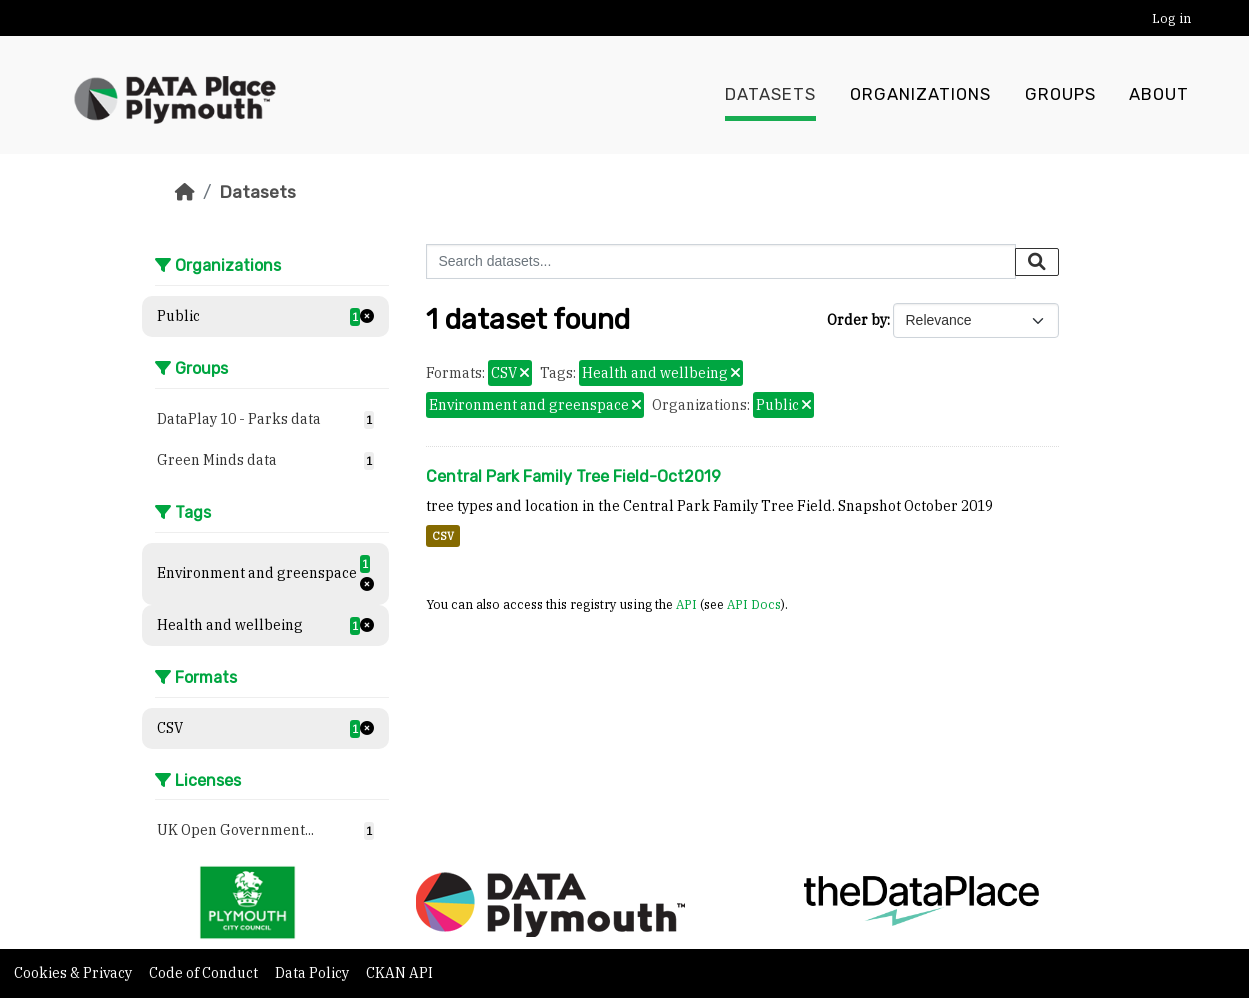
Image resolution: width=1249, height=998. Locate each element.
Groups (1060, 95)
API (686, 604)
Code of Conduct (205, 973)
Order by (857, 320)
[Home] (185, 192)
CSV (443, 536)
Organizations (920, 95)
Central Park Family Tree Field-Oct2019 (573, 476)
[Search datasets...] (721, 261)
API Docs (754, 604)
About (1159, 95)
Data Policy (313, 973)
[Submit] (1037, 262)
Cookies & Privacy (74, 973)
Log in (1171, 18)
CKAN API (399, 973)
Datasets (770, 95)
